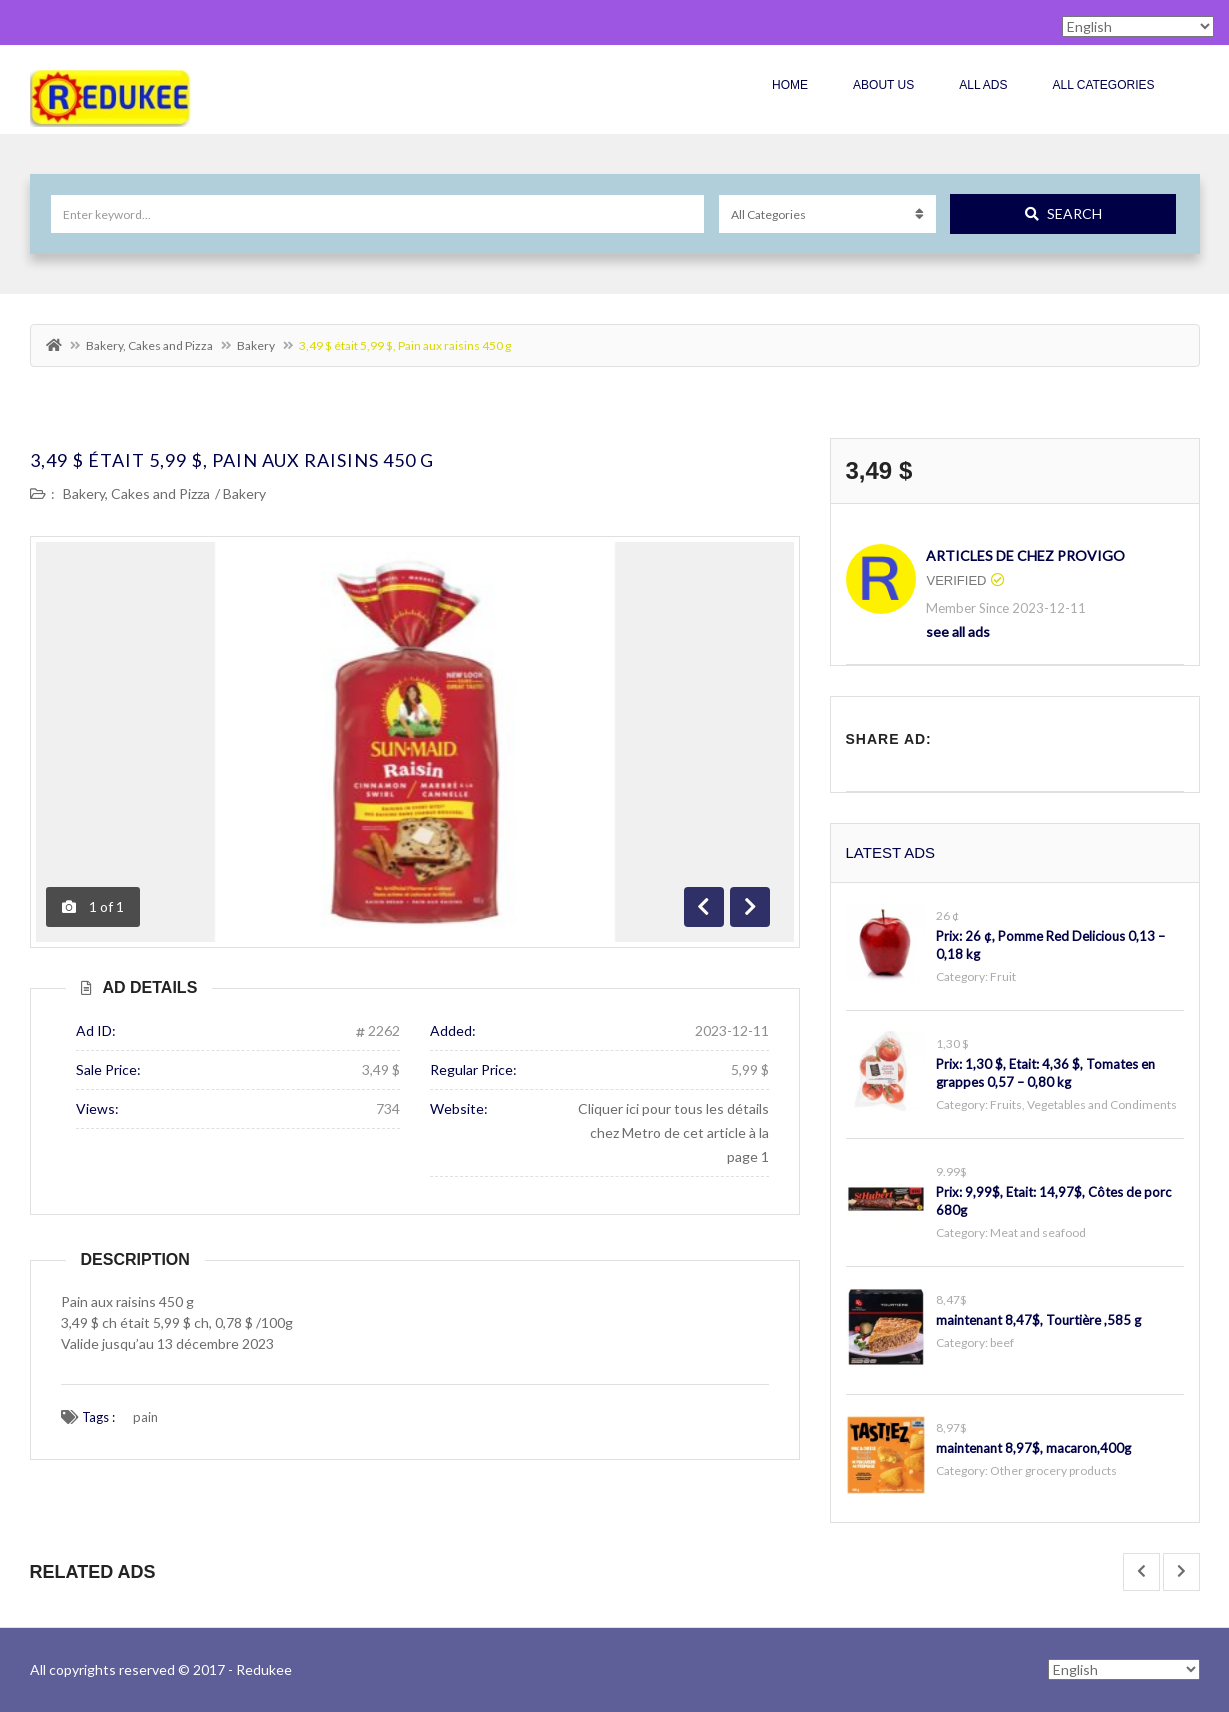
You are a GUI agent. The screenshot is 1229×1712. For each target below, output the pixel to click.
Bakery (256, 345)
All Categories (1103, 85)
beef (1002, 1342)
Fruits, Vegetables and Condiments (1083, 1104)
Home (790, 85)
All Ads (983, 85)
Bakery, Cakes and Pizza (149, 345)
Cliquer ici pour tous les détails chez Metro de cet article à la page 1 (673, 1132)
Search (1063, 213)
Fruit (1003, 976)
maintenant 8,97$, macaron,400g (1033, 1448)
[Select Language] (1124, 1669)
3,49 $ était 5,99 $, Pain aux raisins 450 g (232, 460)
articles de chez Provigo (1025, 555)
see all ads (958, 631)
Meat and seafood (1038, 1232)
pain (145, 1417)
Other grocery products (1053, 1470)
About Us (883, 85)
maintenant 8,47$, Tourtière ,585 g (1038, 1320)
